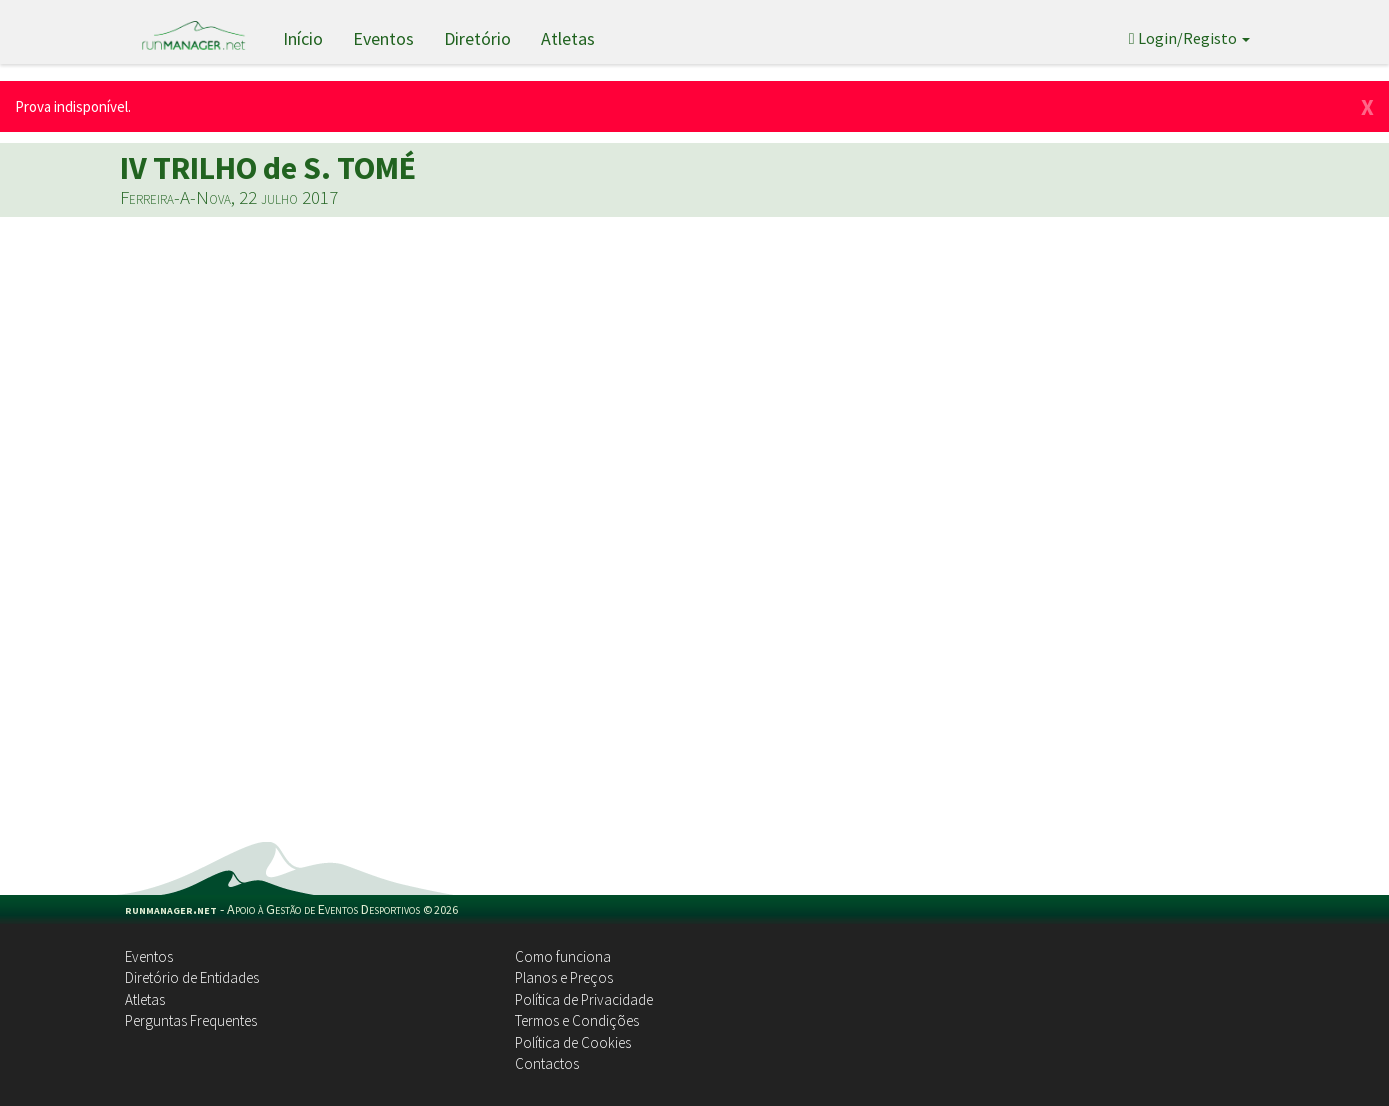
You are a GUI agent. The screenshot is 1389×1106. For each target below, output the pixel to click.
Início (303, 38)
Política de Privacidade (584, 999)
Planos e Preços (564, 977)
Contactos (547, 1063)
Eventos (383, 38)
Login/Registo (1189, 38)
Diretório (477, 38)
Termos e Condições (577, 1020)
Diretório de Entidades (192, 977)
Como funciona (563, 956)
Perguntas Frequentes (191, 1020)
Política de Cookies (573, 1042)
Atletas (568, 38)
